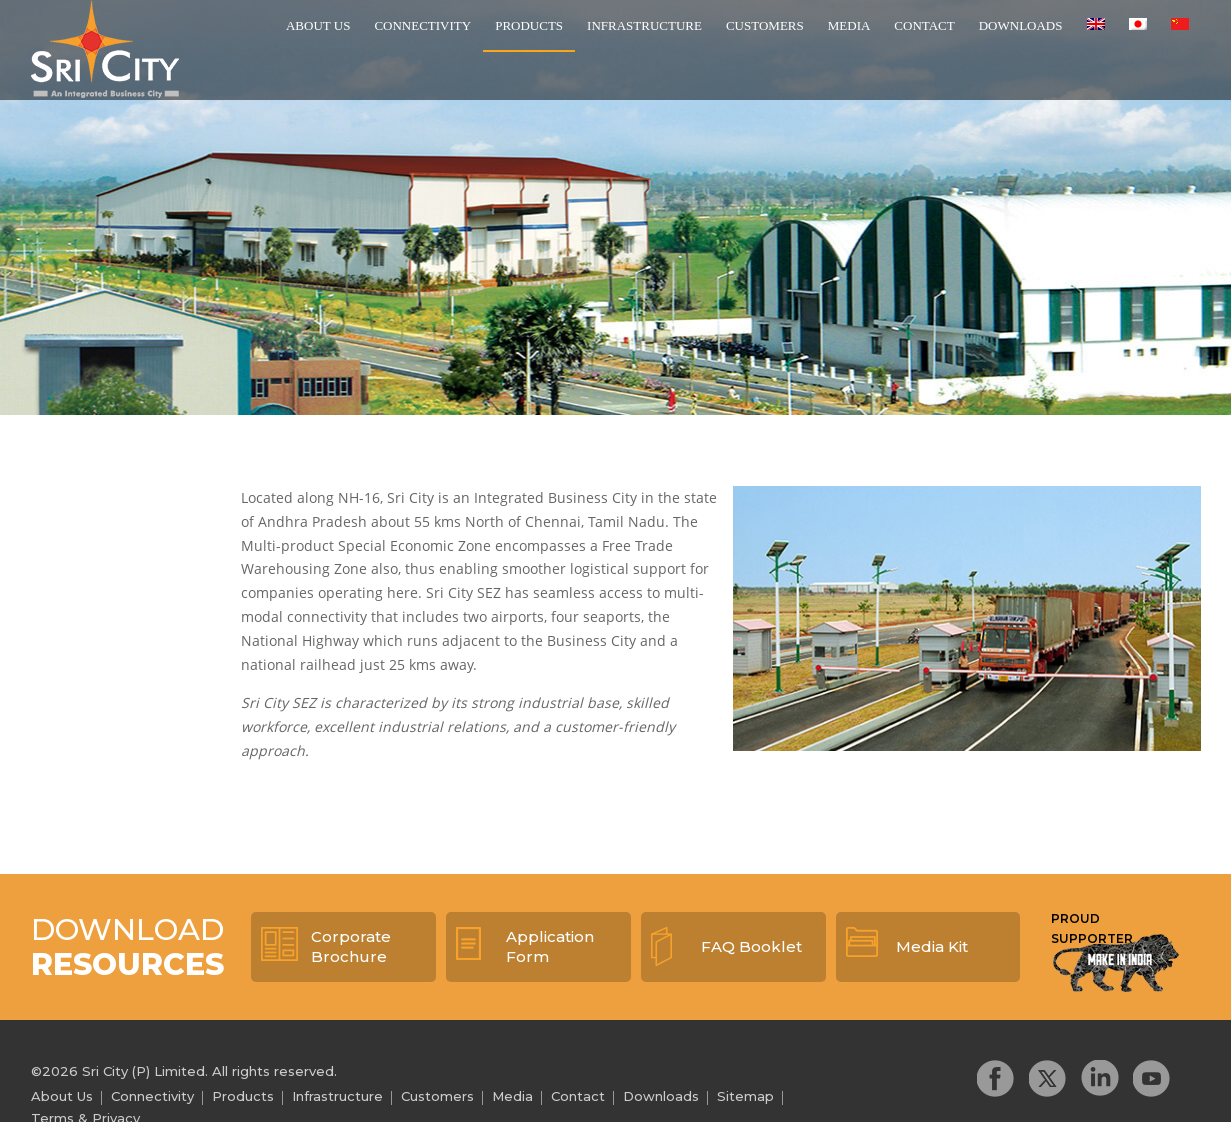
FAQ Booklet (751, 946)
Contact (924, 25)
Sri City (105, 49)
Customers (765, 25)
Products (529, 25)
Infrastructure (644, 25)
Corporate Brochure (351, 946)
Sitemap (745, 1096)
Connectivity (422, 25)
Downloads (1021, 25)
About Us (318, 25)
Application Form (550, 946)
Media (849, 25)
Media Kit (932, 946)
